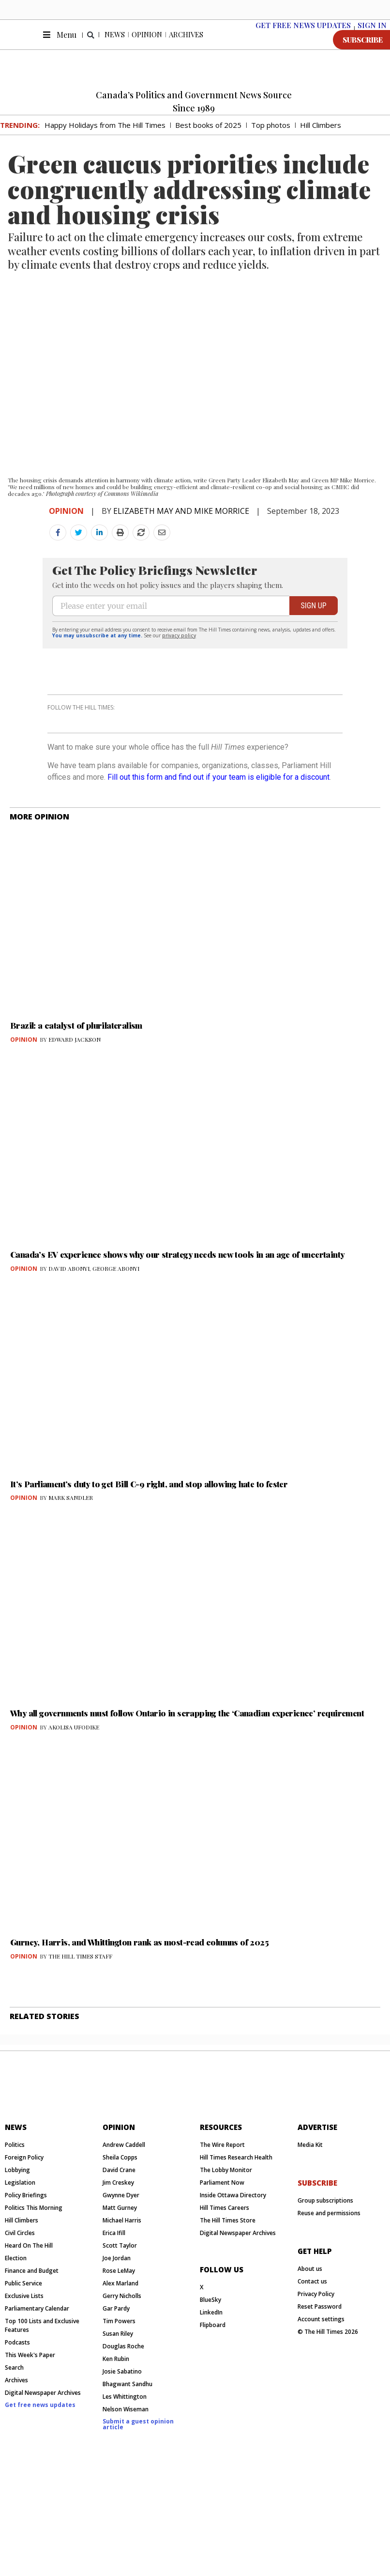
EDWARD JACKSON (74, 1110)
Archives (186, 46)
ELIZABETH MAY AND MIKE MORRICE (181, 523)
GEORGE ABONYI (115, 1339)
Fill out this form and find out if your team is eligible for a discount (218, 848)
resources (221, 2235)
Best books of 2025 (208, 137)
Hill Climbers (320, 137)
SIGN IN (372, 37)
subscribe (317, 2291)
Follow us (221, 2378)
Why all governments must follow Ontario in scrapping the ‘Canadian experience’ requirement (187, 1784)
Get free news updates (40, 2513)
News (115, 46)
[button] (91, 47)
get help (314, 2359)
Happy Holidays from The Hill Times (105, 137)
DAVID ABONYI (69, 1339)
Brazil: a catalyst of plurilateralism (76, 1096)
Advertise (317, 2235)
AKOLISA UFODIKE (73, 1798)
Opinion (147, 46)
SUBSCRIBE (363, 52)
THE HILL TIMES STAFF (80, 2027)
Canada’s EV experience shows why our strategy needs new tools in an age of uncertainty (177, 1325)
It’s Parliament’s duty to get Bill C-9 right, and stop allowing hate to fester (148, 1555)
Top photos (270, 137)
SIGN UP (313, 651)
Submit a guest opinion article (138, 2533)
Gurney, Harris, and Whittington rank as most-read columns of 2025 (139, 2013)
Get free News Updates (303, 37)
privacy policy (179, 681)
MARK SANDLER (70, 1569)
